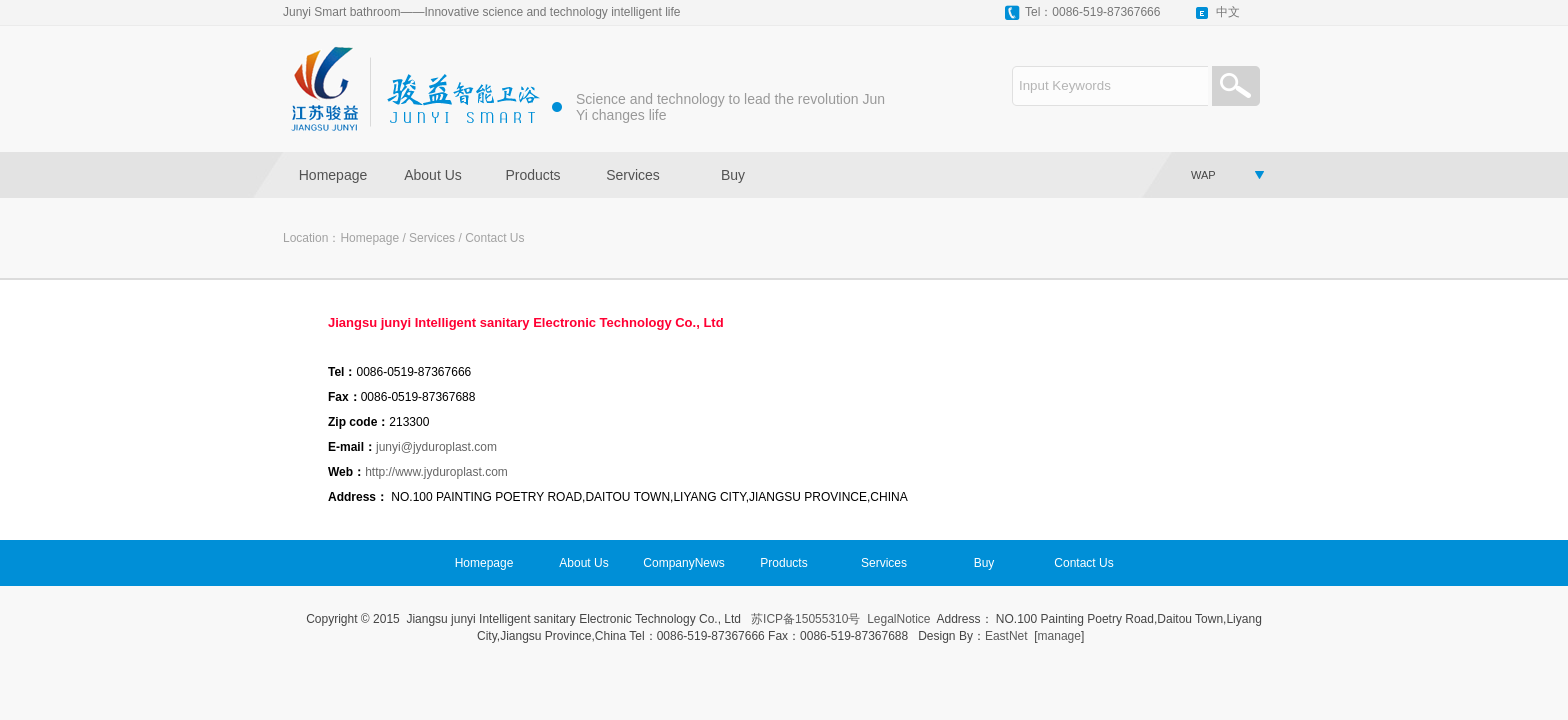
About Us (433, 175)
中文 (1228, 12)
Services (633, 175)
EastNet (1006, 636)
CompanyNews (683, 563)
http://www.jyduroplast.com (436, 472)
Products (532, 175)
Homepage (333, 175)
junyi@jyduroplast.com (436, 447)
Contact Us (494, 238)
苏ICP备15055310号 (805, 619)
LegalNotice (898, 619)
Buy (733, 175)
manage (1059, 636)
